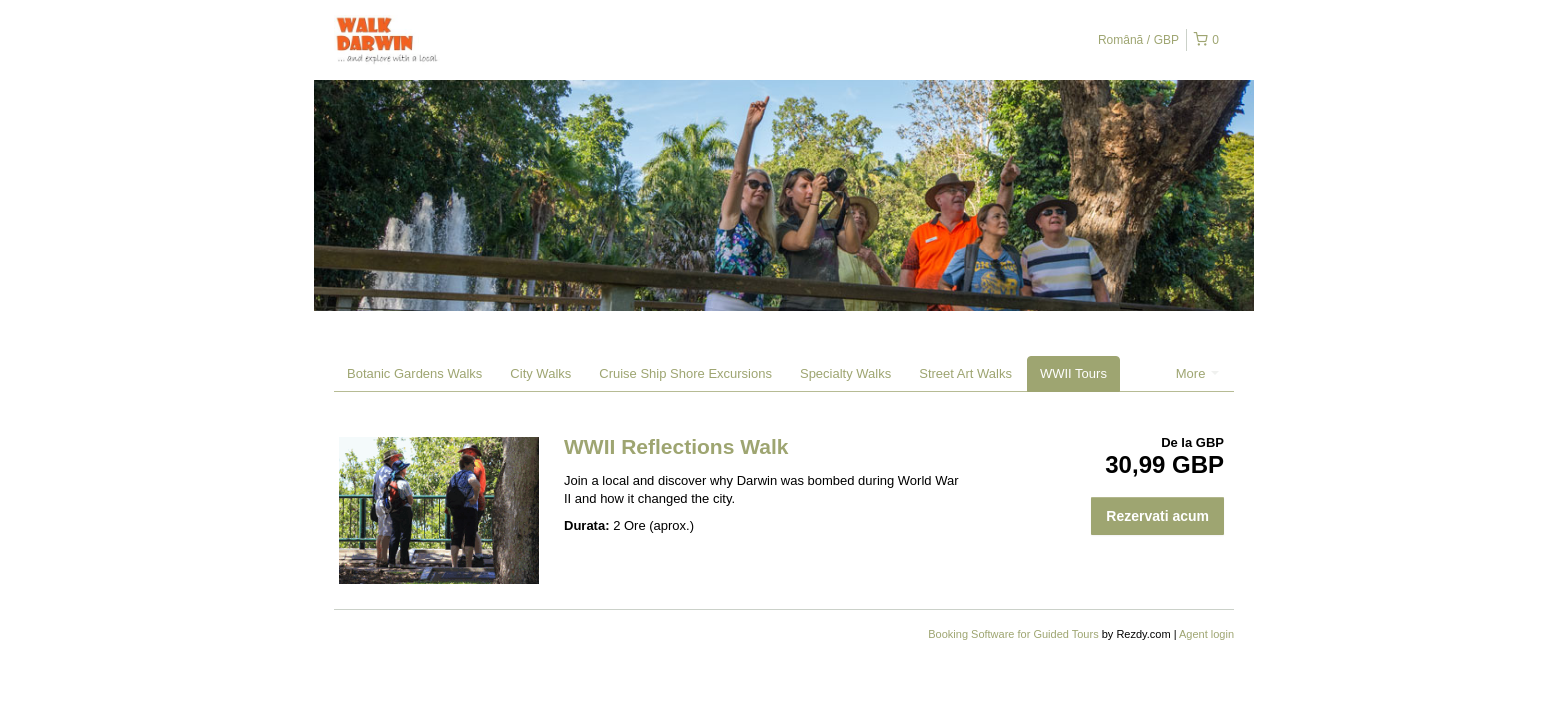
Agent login (1206, 634)
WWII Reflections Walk (676, 446)
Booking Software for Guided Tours (1014, 634)
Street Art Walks (965, 373)
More (1197, 373)
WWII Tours (1073, 373)
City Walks (540, 373)
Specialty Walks (845, 373)
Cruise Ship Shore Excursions (685, 373)
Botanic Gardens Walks (414, 373)
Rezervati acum (1157, 516)
